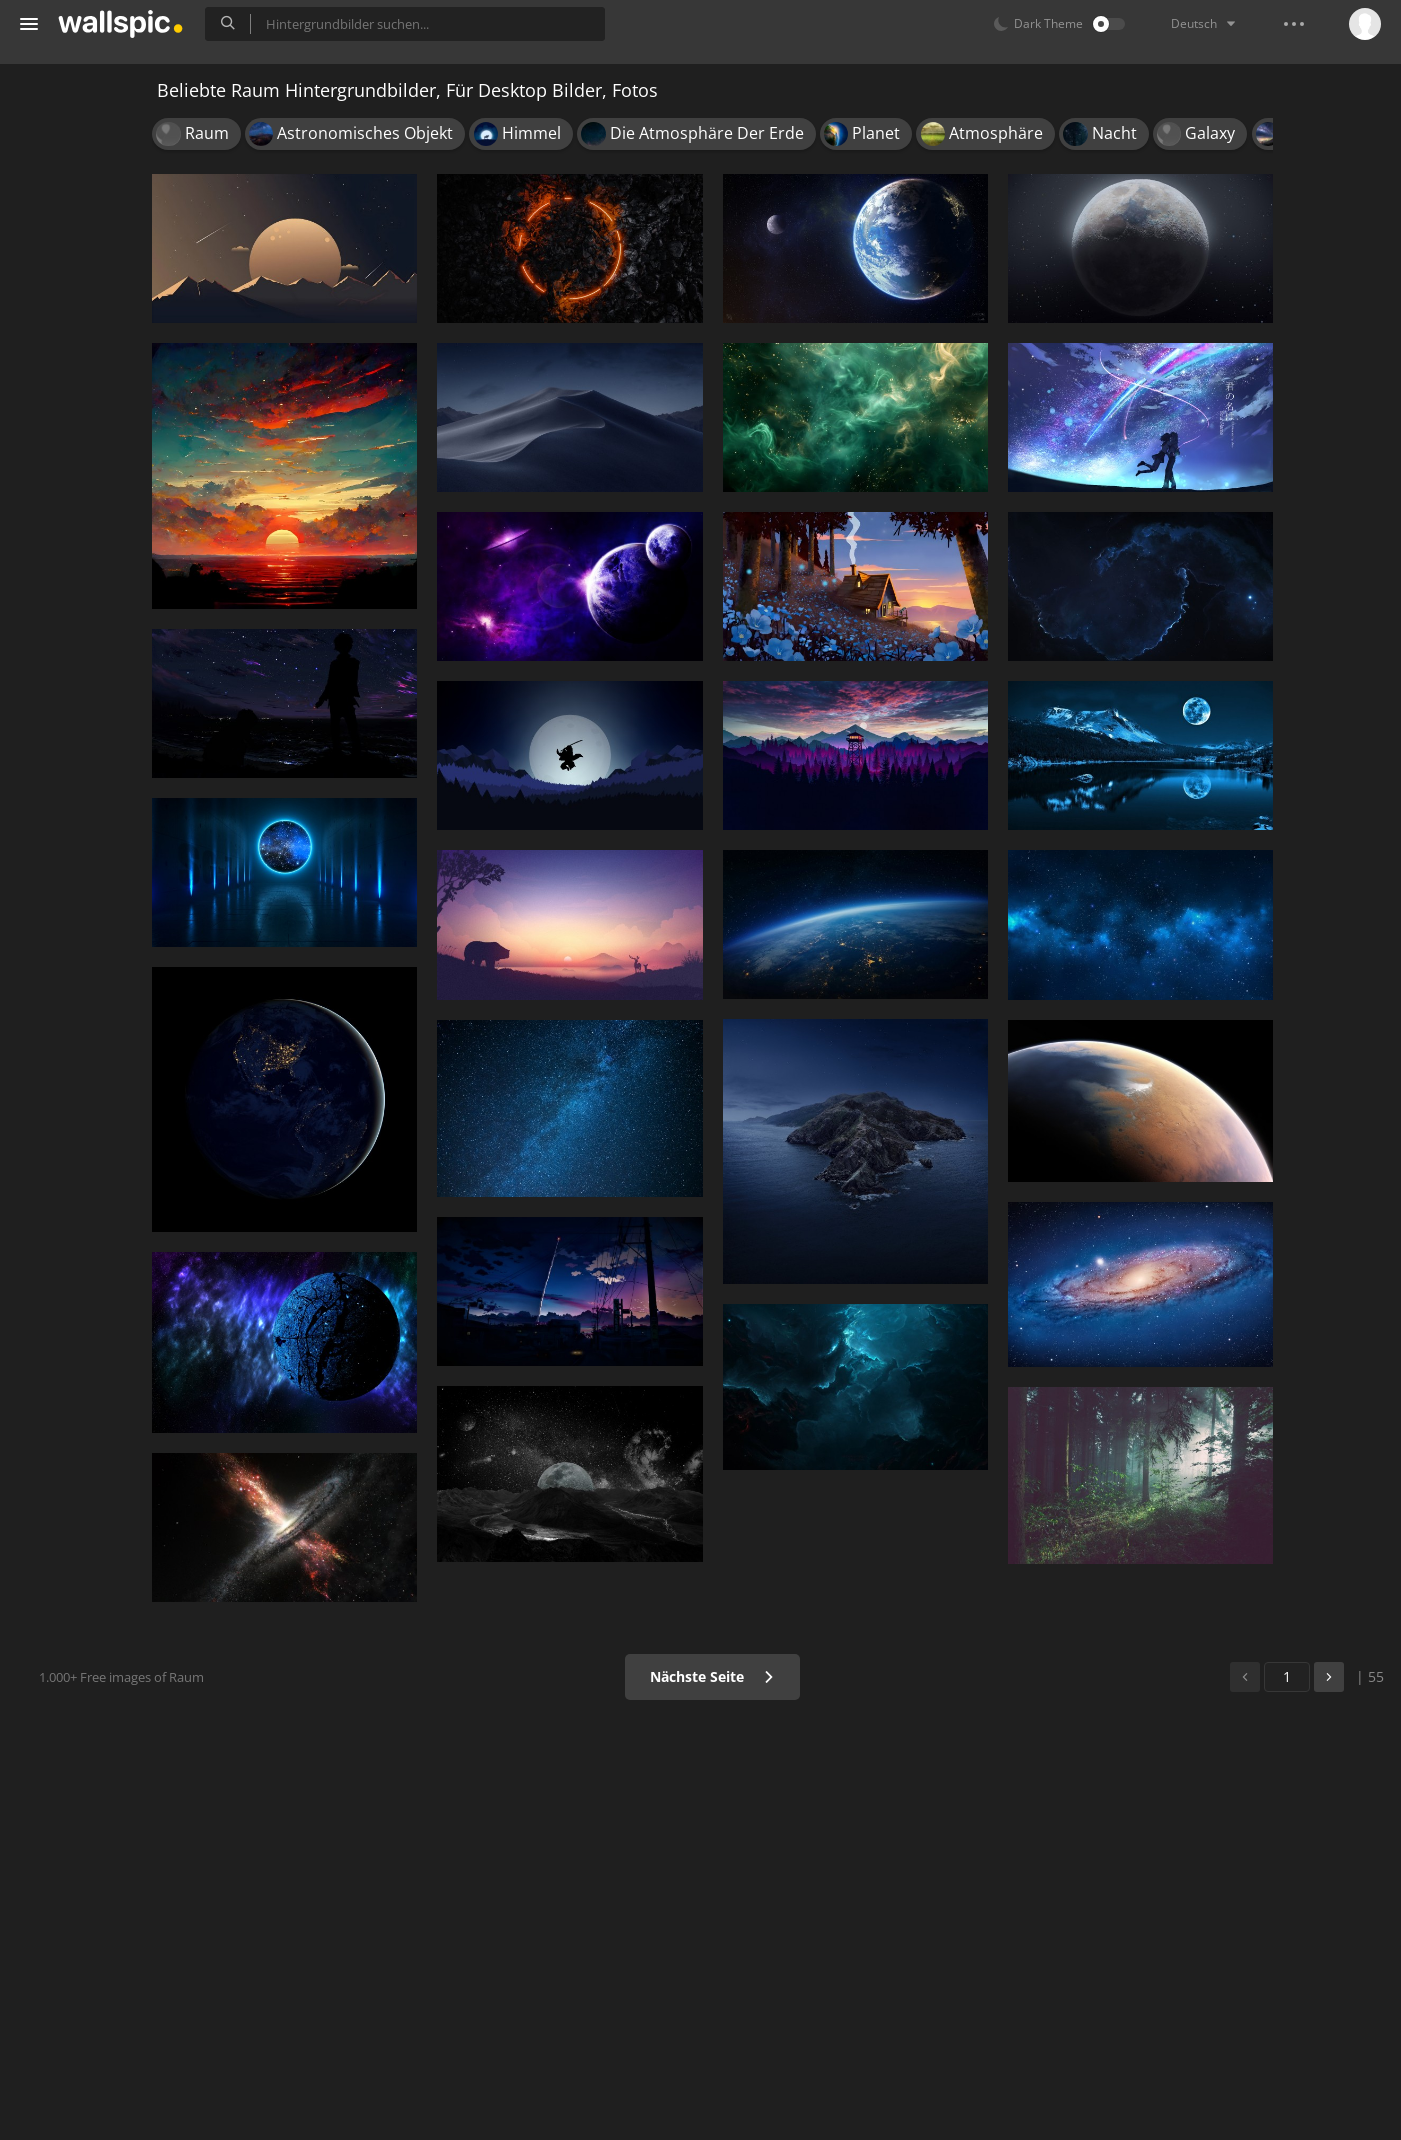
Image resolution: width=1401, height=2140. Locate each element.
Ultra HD (62, 426)
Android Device (85, 503)
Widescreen (73, 540)
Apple (53, 464)
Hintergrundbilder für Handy (107, 115)
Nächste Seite (825, 1676)
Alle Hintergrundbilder (110, 76)
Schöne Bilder (80, 190)
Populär (74, 346)
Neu (62, 308)
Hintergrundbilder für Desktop (120, 153)
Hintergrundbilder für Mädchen (107, 229)
